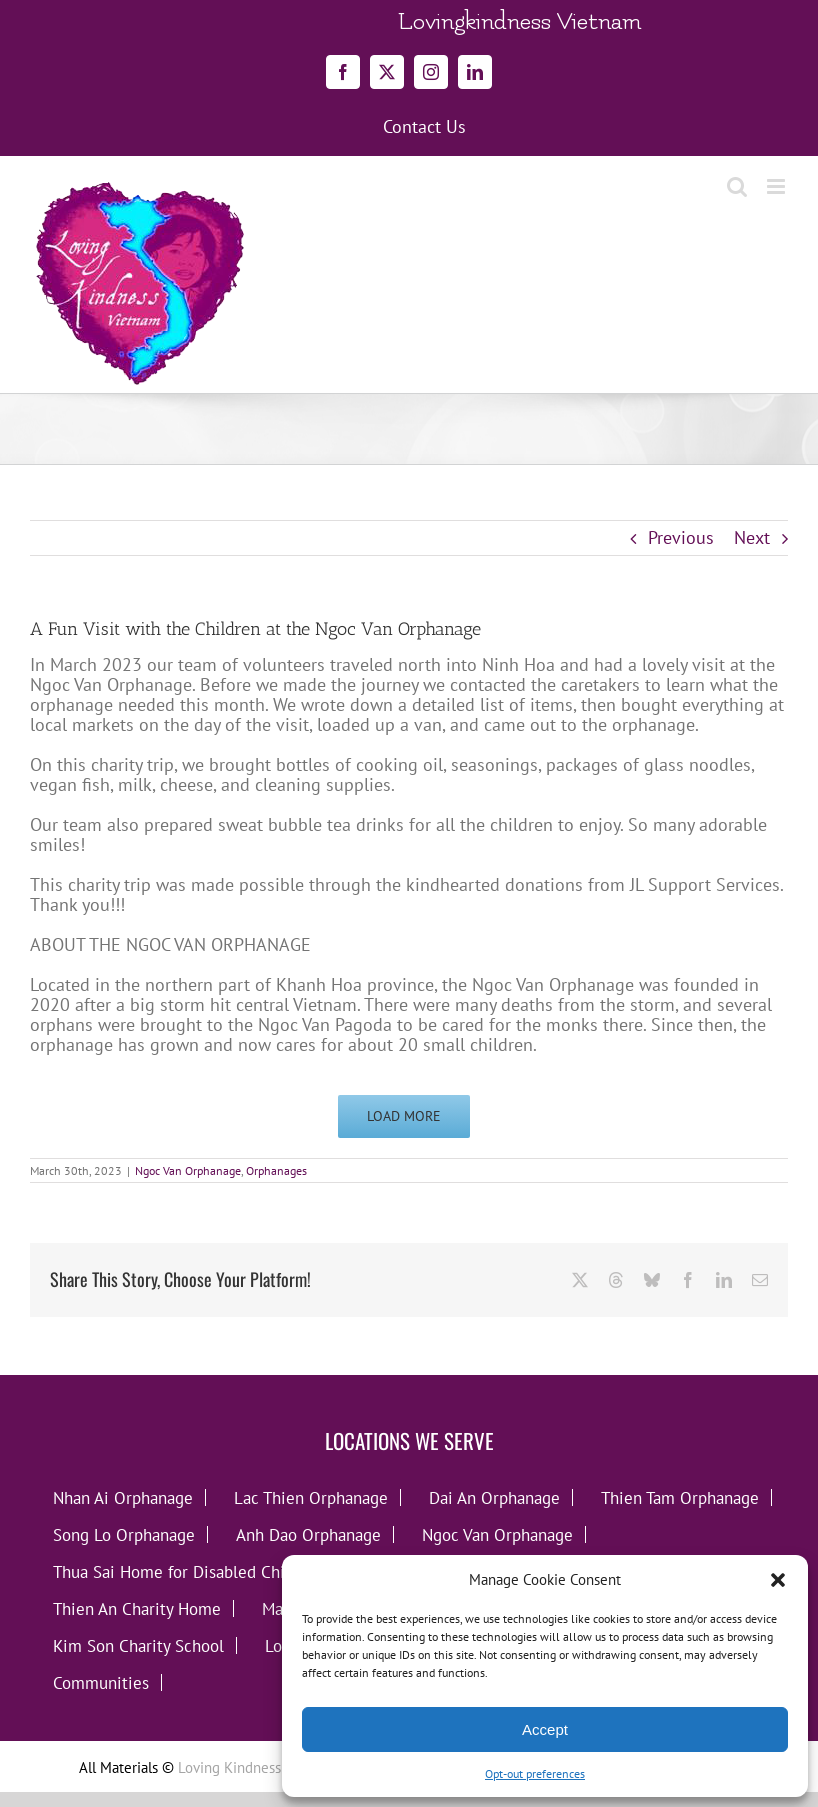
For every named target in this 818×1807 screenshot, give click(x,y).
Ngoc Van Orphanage (188, 1170)
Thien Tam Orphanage (680, 1497)
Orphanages (276, 1170)
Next (752, 537)
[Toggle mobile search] (737, 186)
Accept (545, 1729)
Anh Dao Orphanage (308, 1534)
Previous (681, 537)
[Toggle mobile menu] (777, 186)
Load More (404, 1116)
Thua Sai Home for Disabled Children (188, 1571)
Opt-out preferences (535, 1773)
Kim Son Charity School (138, 1645)
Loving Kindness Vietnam (258, 1767)
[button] (778, 1580)
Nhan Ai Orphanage (123, 1497)
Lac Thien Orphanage (311, 1497)
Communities (101, 1682)
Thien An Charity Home (137, 1608)
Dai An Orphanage (494, 1497)
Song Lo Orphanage (124, 1534)
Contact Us (424, 127)
